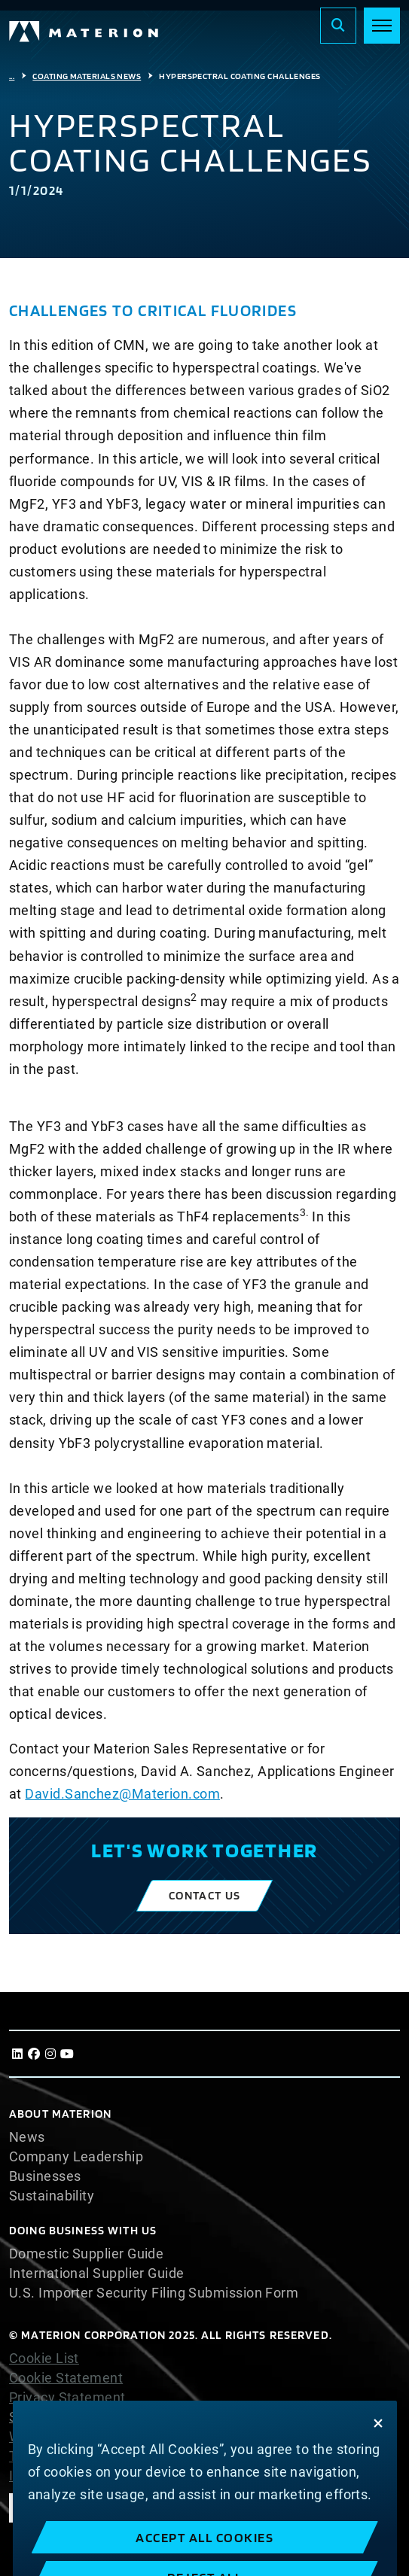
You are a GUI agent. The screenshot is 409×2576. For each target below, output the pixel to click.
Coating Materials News (86, 76)
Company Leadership (76, 2156)
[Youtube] (67, 2053)
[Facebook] (33, 2053)
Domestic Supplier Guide (86, 2253)
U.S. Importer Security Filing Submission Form (153, 2293)
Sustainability (51, 2195)
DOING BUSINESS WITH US (83, 2230)
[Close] (378, 2448)
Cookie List (44, 2358)
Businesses (45, 2176)
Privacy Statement (67, 2397)
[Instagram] (50, 2053)
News (27, 2137)
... (11, 76)
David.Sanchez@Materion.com (122, 1794)
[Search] (338, 26)
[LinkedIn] (17, 2053)
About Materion (60, 2113)
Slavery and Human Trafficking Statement (141, 2417)
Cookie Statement (66, 2378)
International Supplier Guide (97, 2273)
